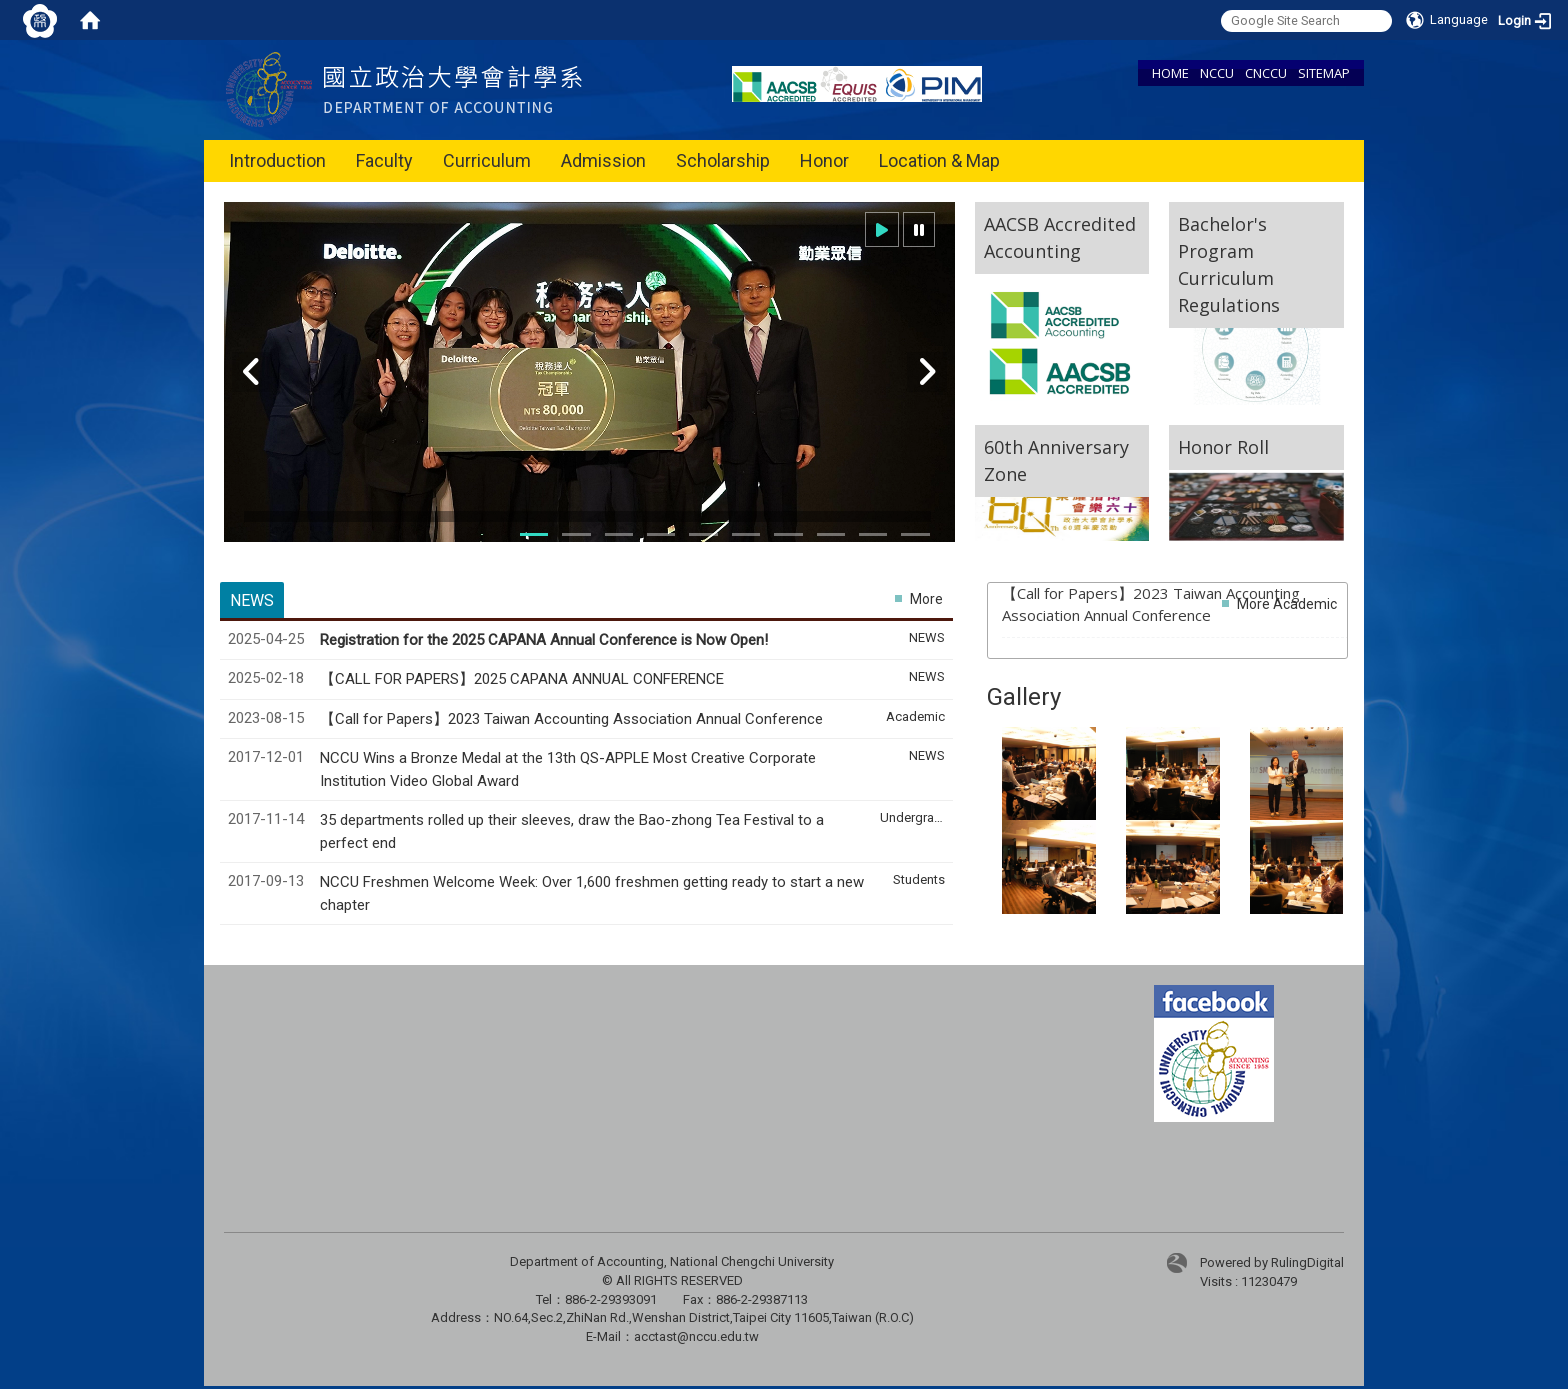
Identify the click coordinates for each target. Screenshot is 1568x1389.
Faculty (384, 160)
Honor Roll (1223, 447)
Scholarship (723, 160)
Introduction (277, 160)
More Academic (1287, 604)
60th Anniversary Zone (1056, 460)
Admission (603, 160)
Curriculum (487, 160)
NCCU (1217, 73)
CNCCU (1266, 73)
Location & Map (939, 160)
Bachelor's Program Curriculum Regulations (1229, 264)
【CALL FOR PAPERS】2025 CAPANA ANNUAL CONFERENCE (524, 679)
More (926, 599)
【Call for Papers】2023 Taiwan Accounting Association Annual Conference (573, 719)
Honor (824, 160)
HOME (1170, 73)
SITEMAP (1324, 73)
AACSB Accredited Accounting (1060, 237)
